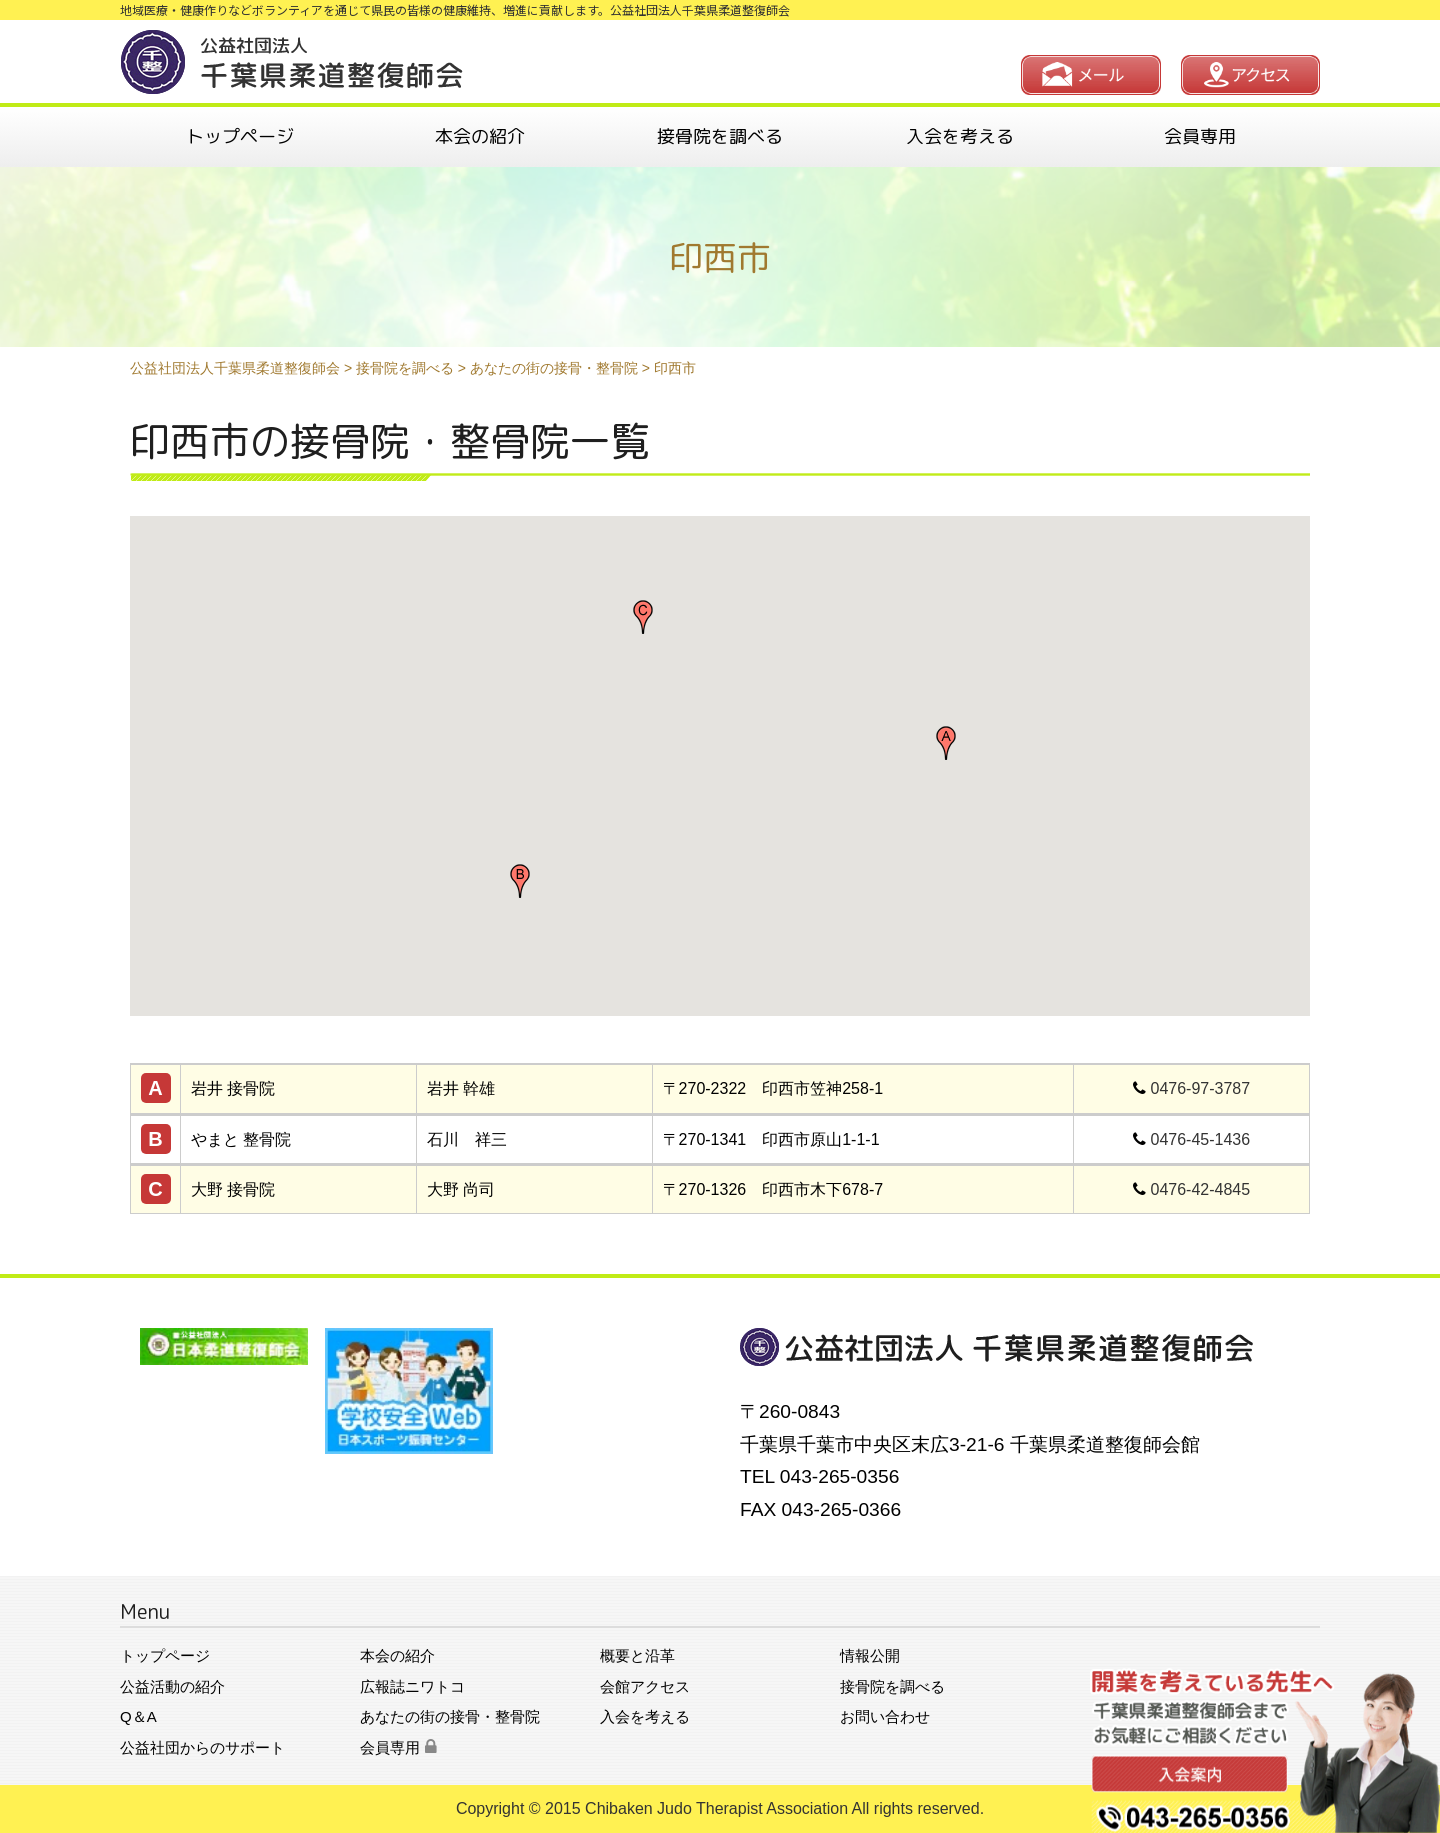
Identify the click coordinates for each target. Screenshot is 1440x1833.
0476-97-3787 (1201, 1088)
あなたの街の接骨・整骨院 (450, 1716)
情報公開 (870, 1655)
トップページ (240, 136)
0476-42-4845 (1201, 1189)
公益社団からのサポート (202, 1747)
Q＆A (138, 1716)
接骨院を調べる (720, 136)
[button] (946, 743)
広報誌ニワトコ (412, 1686)
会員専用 (1200, 136)
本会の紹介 (480, 136)
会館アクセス (645, 1686)
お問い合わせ (885, 1716)
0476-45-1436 (1201, 1139)
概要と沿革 (637, 1655)
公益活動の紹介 (172, 1686)
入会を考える (960, 136)
